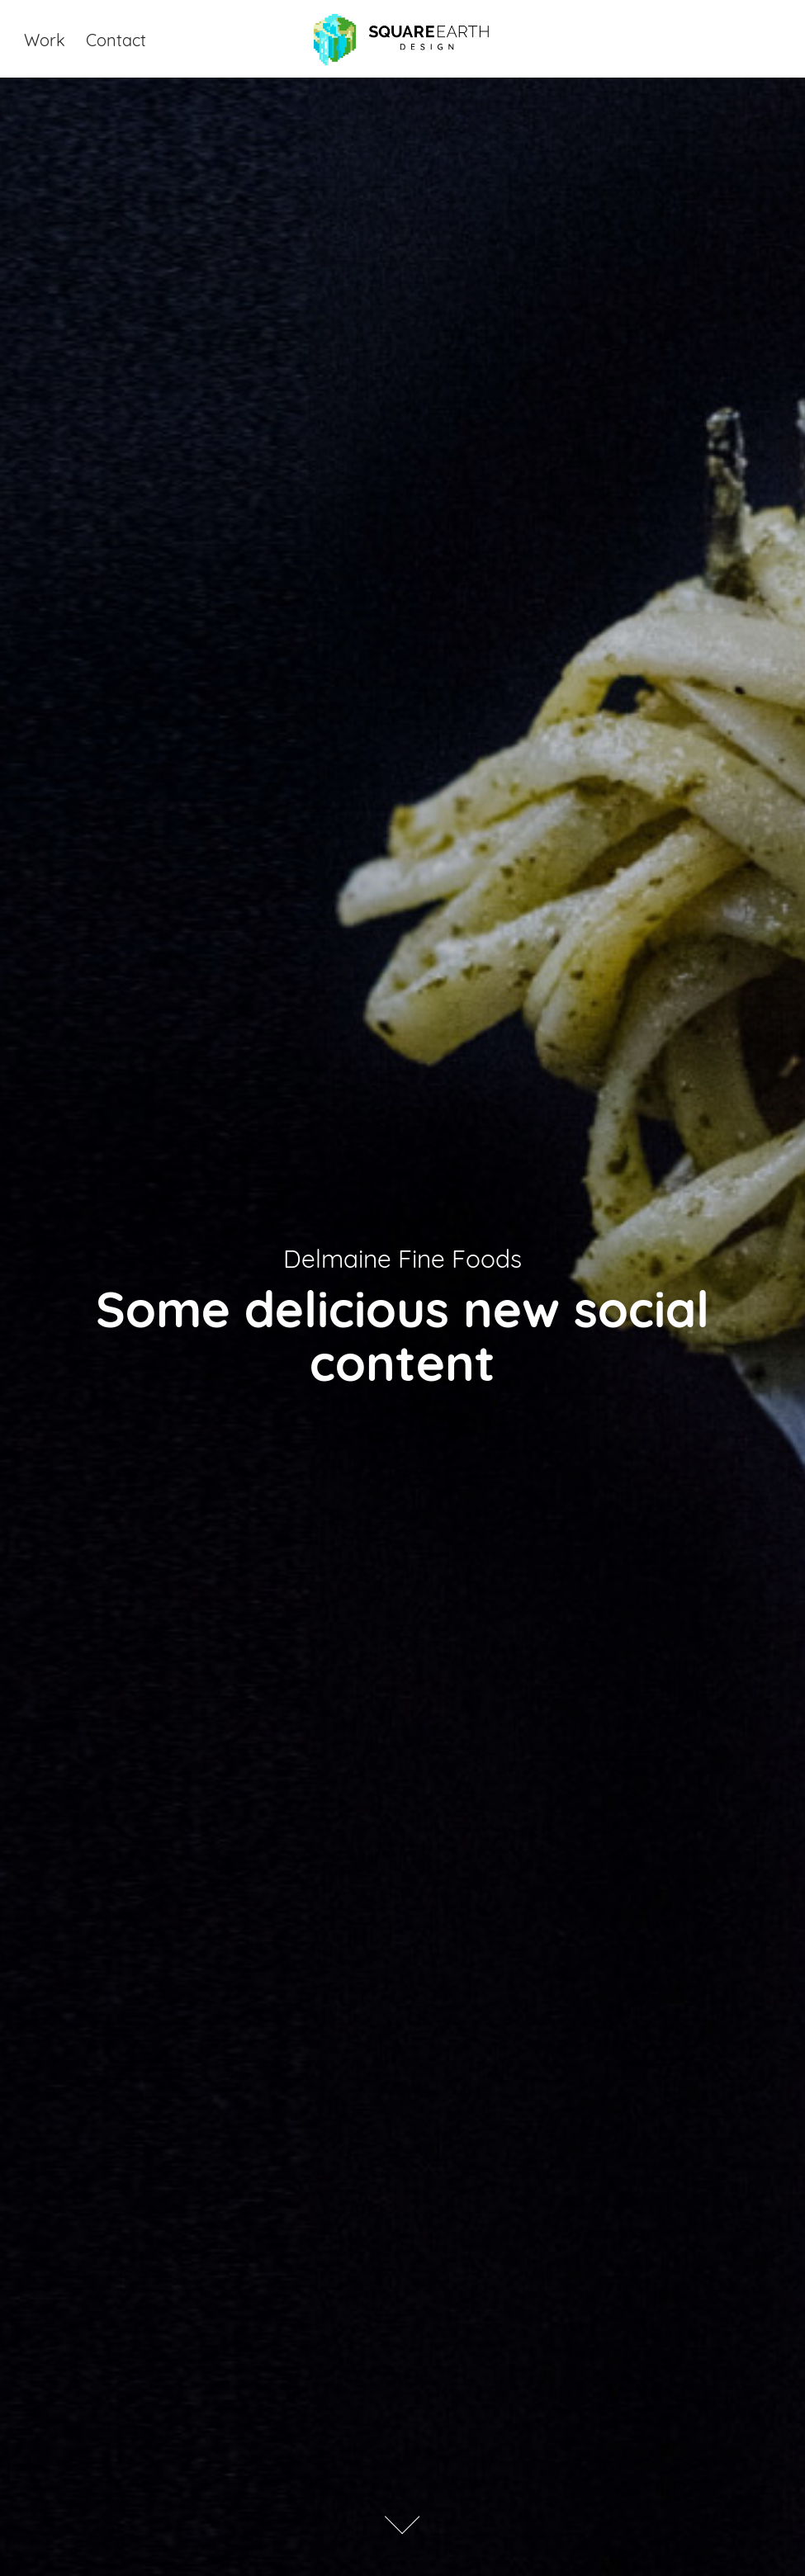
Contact (116, 38)
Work (44, 38)
